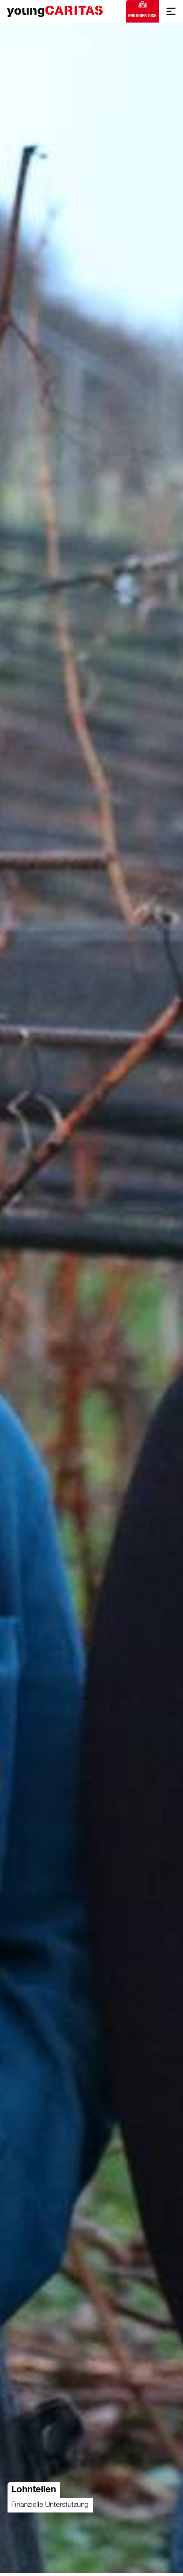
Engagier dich (142, 9)
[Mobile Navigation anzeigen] (171, 11)
